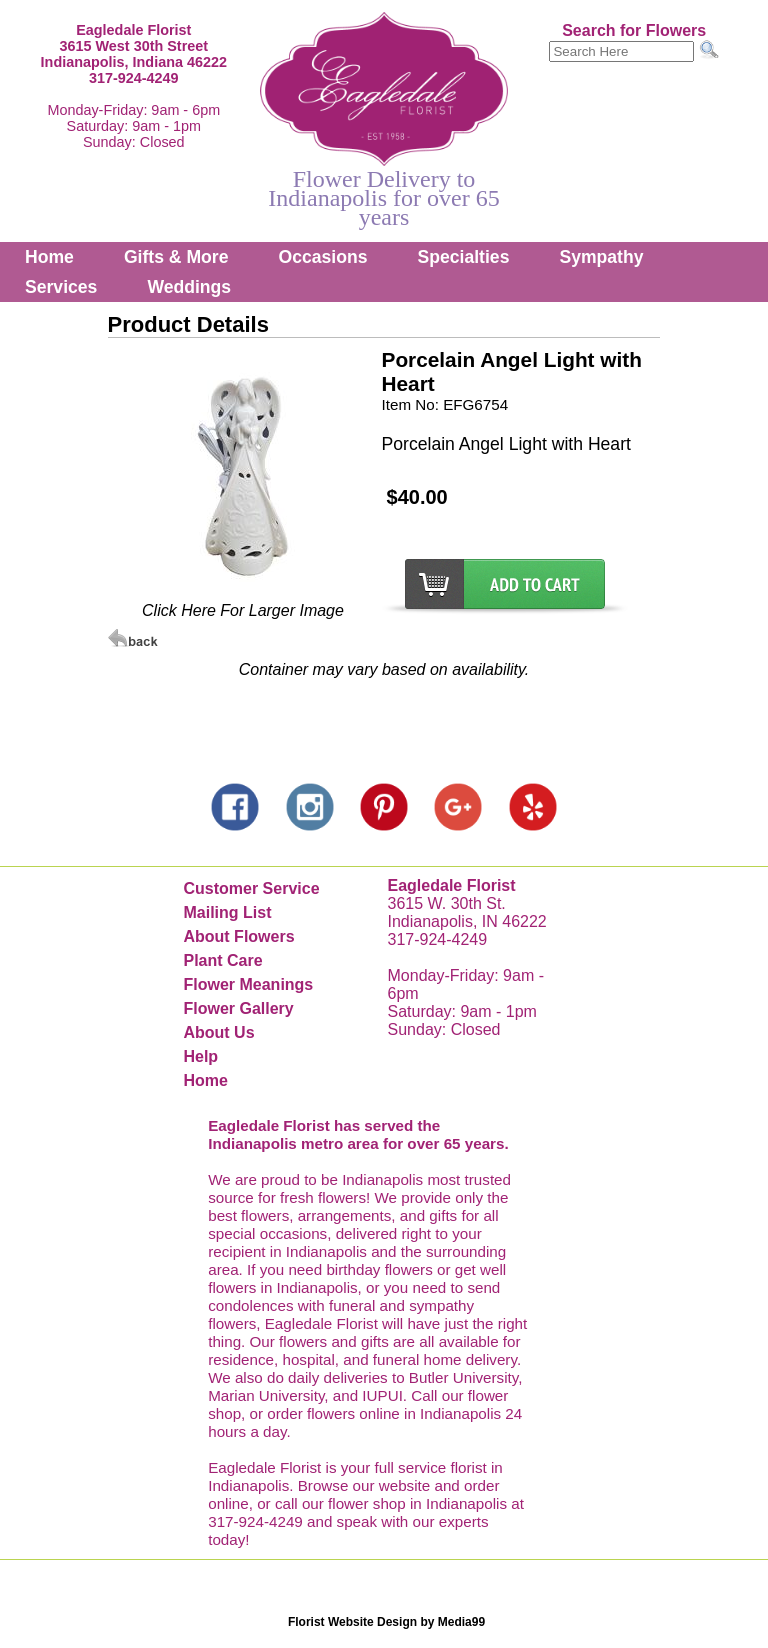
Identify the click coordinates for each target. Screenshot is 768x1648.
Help (200, 1056)
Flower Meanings (248, 984)
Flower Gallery (238, 1008)
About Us (218, 1032)
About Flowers (238, 936)
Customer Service (251, 888)
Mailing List (227, 912)
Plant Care (222, 960)
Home (49, 257)
